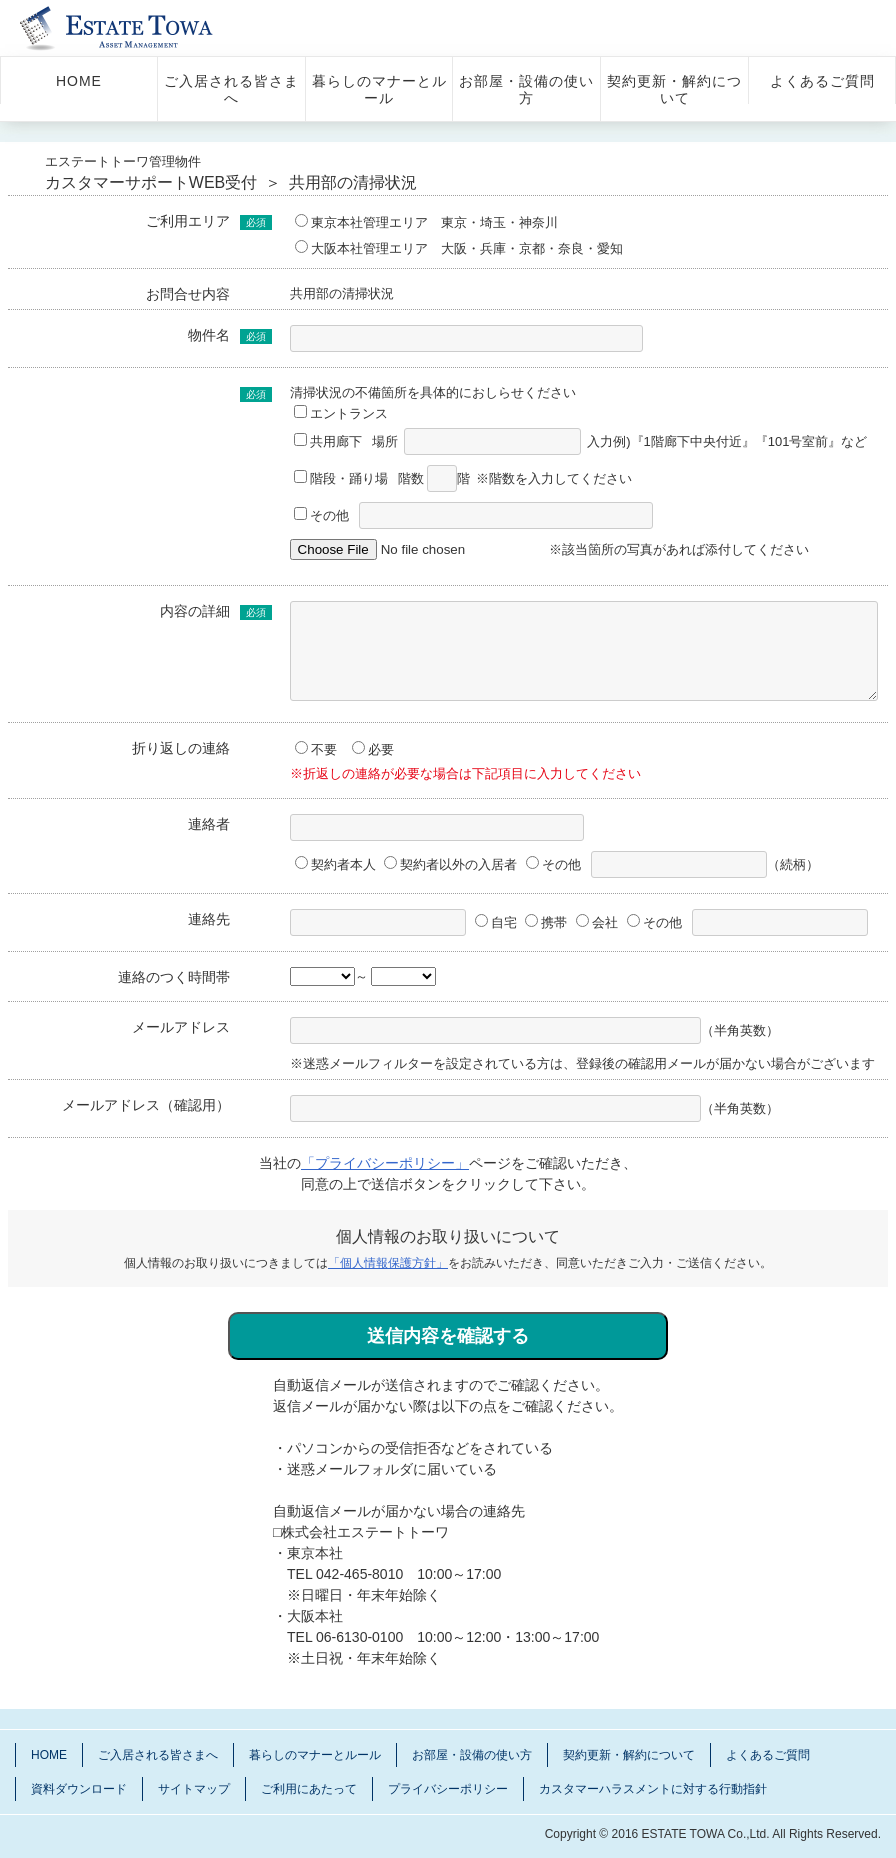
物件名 (209, 335)
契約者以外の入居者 (450, 864)
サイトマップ (194, 1789)
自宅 (496, 922)
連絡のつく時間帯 (174, 977)
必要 (373, 749)
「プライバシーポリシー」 (385, 1163)
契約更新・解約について (674, 89)
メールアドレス (181, 1027)
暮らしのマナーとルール (379, 89)
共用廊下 (328, 441)
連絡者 (209, 824)
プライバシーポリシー (448, 1789)
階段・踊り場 (341, 478)
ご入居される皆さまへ (231, 89)
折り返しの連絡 (181, 748)
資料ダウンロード (79, 1789)
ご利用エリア (188, 221)
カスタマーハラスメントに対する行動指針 (653, 1789)
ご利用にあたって (309, 1789)
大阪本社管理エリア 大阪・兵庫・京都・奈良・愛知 (459, 248)
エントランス (341, 413)
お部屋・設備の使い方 (526, 89)
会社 (597, 922)
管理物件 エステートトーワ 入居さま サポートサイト (142, 28)
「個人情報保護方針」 (388, 1263)
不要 (316, 749)
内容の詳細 (195, 611)
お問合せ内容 (188, 294)
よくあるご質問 (822, 81)
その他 (323, 515)
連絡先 (209, 919)
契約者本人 (335, 864)
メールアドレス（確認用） (146, 1105)
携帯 (546, 922)
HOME (79, 81)
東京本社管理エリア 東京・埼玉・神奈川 (426, 222)
